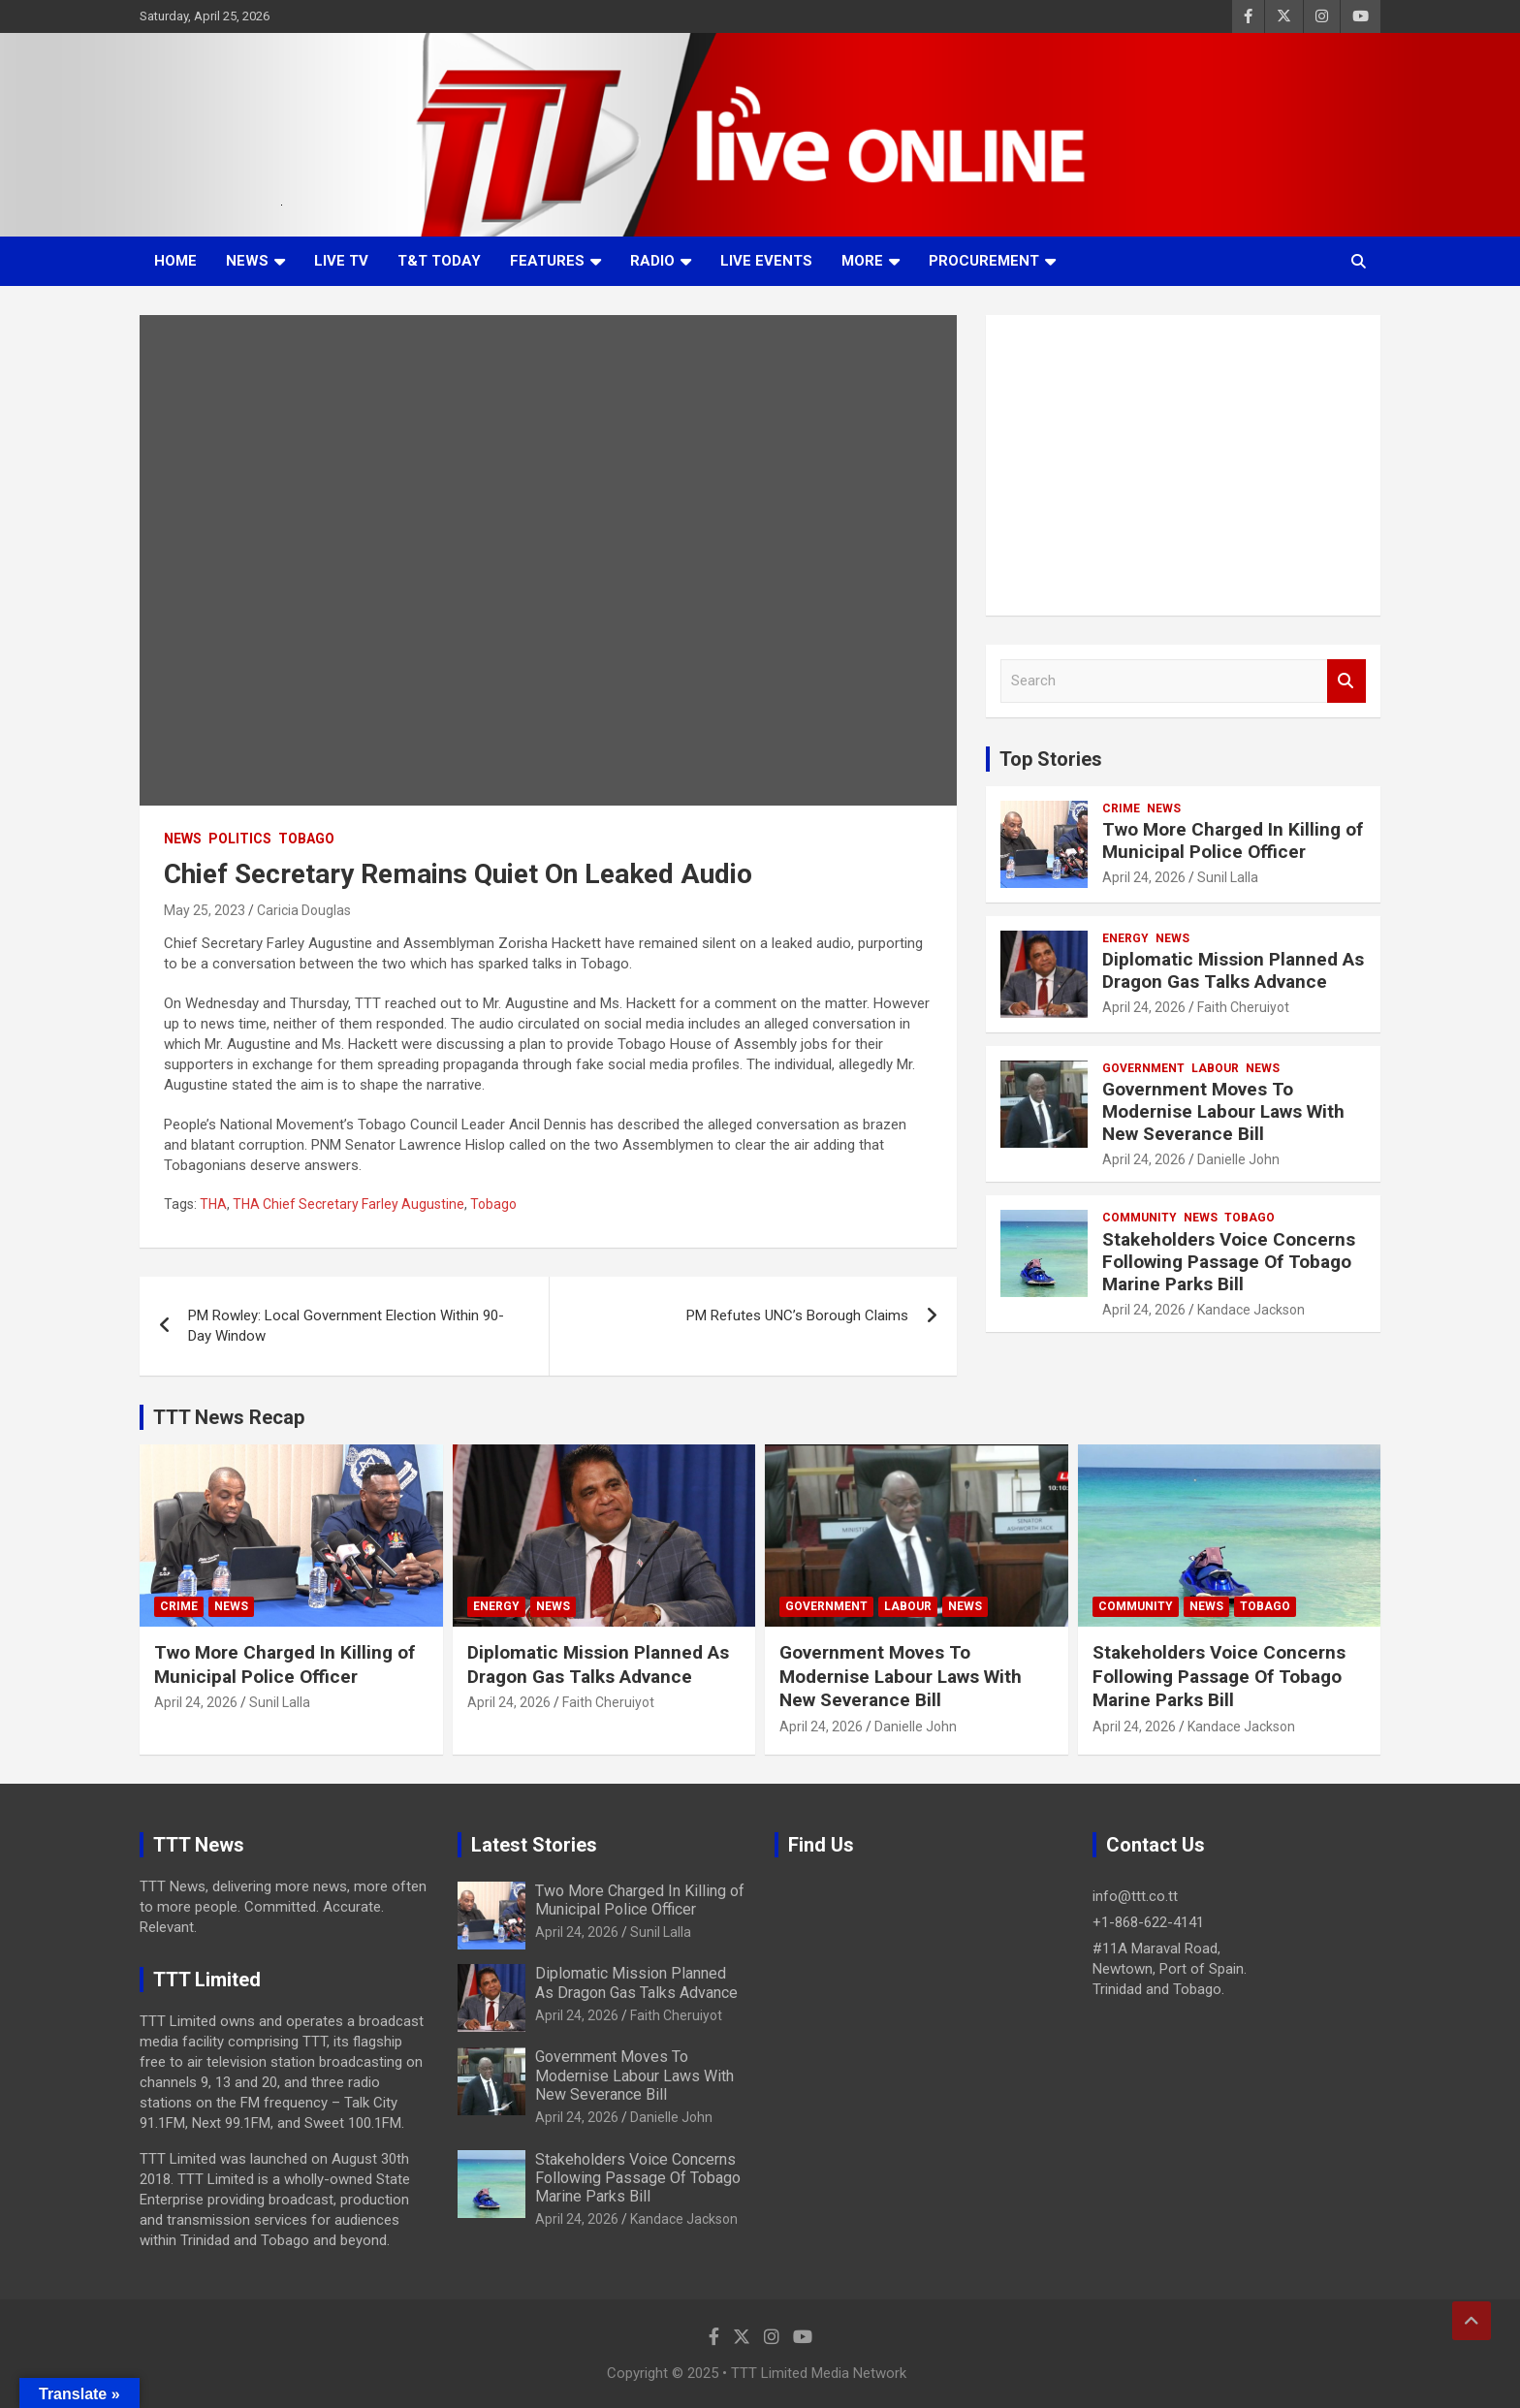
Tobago (306, 838)
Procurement (984, 260)
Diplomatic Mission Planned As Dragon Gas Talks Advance (1233, 970)
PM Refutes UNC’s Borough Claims (797, 1315)
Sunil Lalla (1227, 877)
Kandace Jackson (1251, 1309)
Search (1346, 681)
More (862, 260)
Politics (239, 838)
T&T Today (439, 260)
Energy (1125, 938)
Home (175, 260)
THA (213, 1204)
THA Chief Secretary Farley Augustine (348, 1204)
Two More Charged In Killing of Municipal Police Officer (1232, 840)
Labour (1215, 1068)
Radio (652, 260)
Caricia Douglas (304, 910)
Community (1139, 1217)
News (247, 260)
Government (1143, 1068)
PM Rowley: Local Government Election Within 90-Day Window (346, 1326)
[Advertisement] (1183, 465)
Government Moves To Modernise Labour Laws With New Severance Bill (1223, 1111)
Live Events (766, 260)
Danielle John (1238, 1159)
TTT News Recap (228, 1417)
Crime (1121, 808)
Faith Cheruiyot (1243, 1007)
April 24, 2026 (1144, 877)
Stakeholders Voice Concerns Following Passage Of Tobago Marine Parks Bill (1228, 1261)
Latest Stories (534, 1844)
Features (547, 260)
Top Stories (1050, 759)
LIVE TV (341, 260)
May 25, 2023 (204, 910)
